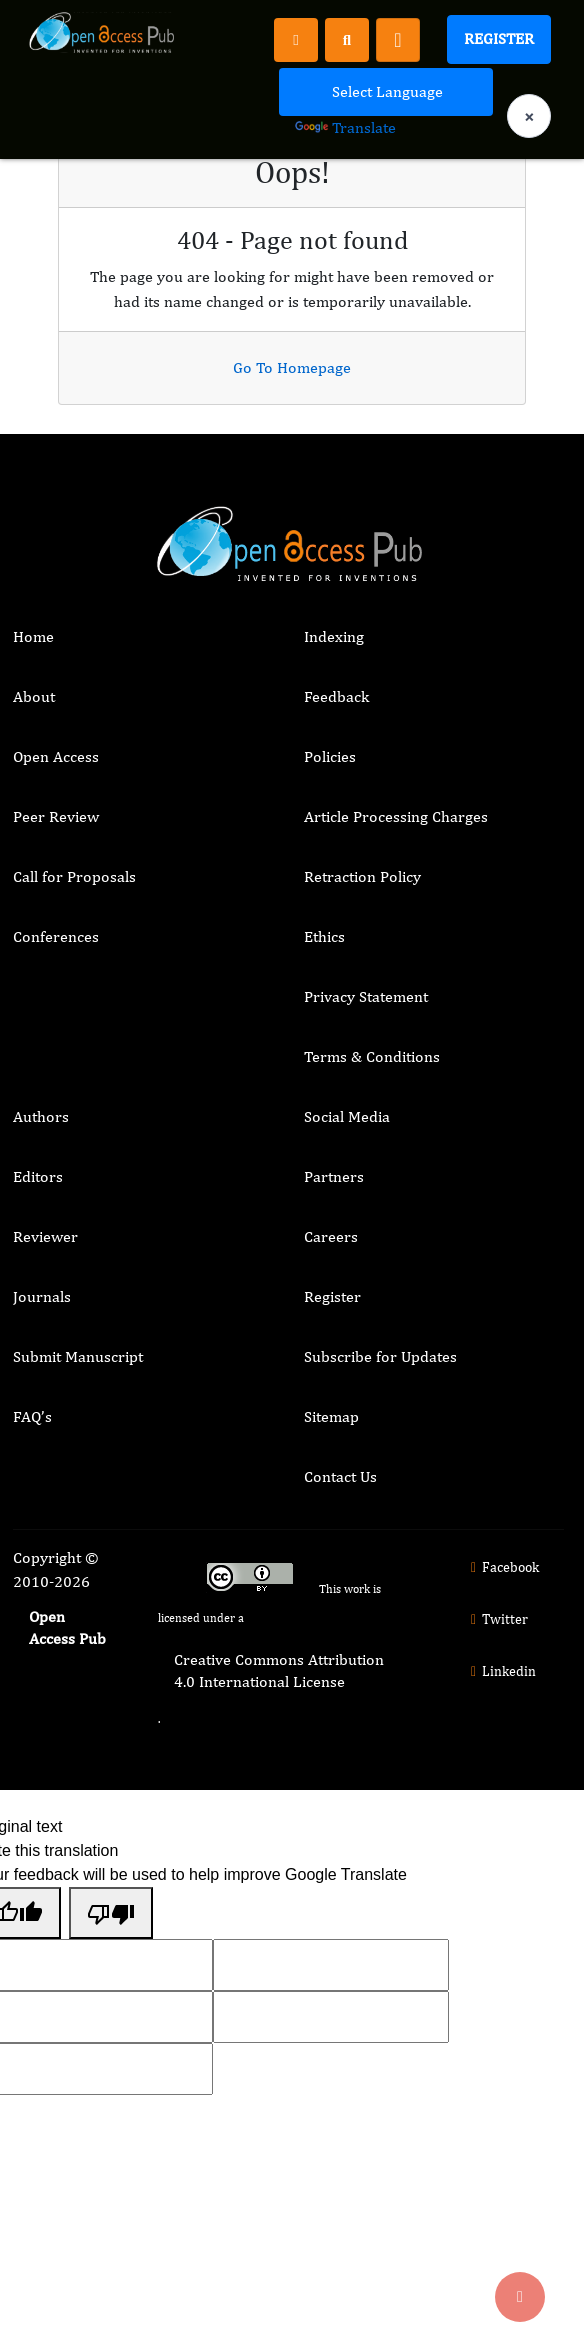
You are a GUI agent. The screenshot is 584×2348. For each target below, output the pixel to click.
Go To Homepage (292, 367)
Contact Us (340, 1476)
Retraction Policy (362, 876)
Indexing (334, 636)
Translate (345, 127)
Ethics (324, 936)
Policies (330, 756)
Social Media (347, 1116)
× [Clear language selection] (529, 116)
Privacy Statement (366, 996)
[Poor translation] (111, 1913)
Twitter (497, 1619)
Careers (331, 1236)
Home (33, 636)
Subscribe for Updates (380, 1356)
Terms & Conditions (372, 1056)
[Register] (296, 39)
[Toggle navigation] (398, 40)
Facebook (502, 1567)
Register (499, 38)
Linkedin (501, 1671)
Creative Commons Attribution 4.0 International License (279, 1670)
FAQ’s (32, 1416)
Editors (38, 1176)
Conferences (56, 936)
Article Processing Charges (396, 816)
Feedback (336, 696)
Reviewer (45, 1236)
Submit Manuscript (78, 1356)
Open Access (56, 756)
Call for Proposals (74, 876)
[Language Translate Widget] (386, 92)
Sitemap (331, 1416)
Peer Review (56, 816)
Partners (334, 1176)
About (34, 696)
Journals (42, 1296)
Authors (41, 1116)
